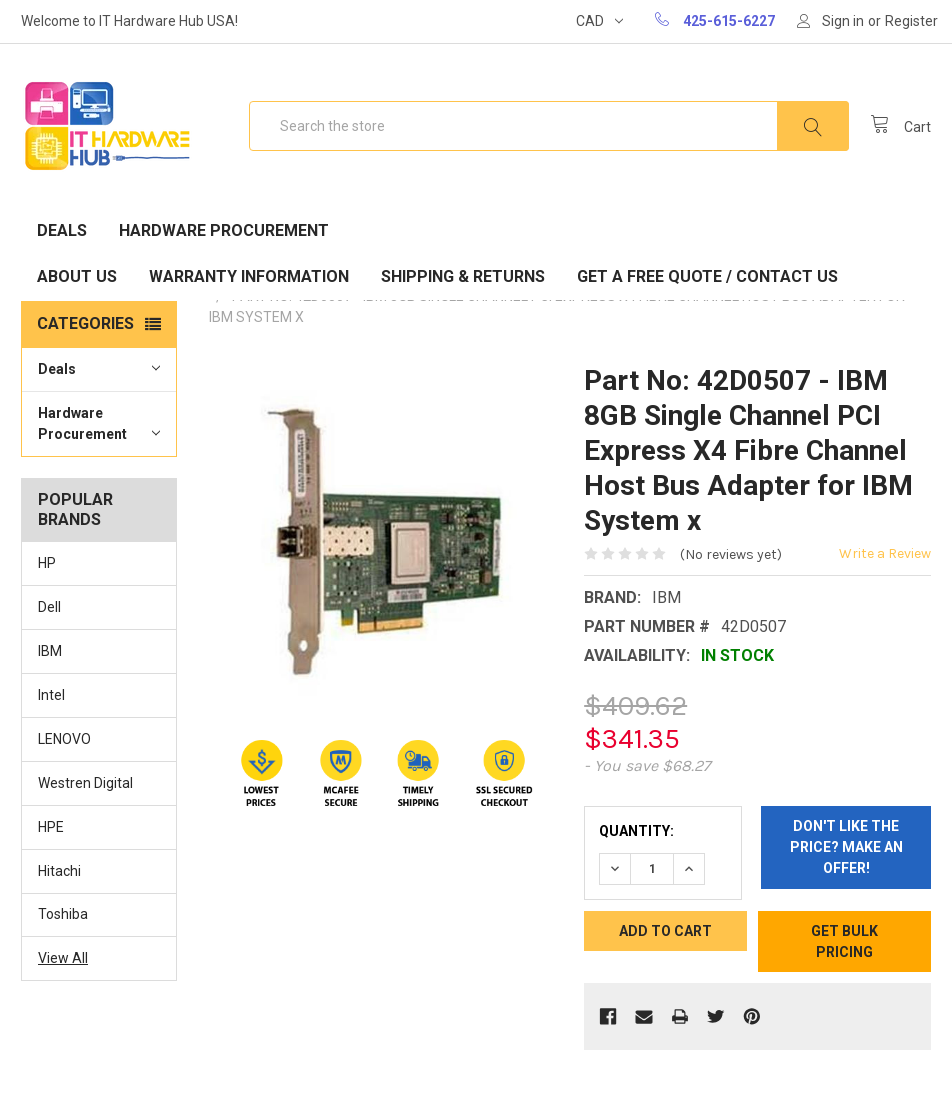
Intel (51, 695)
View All (63, 958)
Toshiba (63, 914)
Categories (85, 323)
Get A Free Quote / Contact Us (707, 276)
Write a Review (885, 553)
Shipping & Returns (463, 276)
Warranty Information (249, 276)
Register (911, 21)
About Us (77, 276)
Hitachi (59, 871)
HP (47, 563)
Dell (49, 607)
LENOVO (64, 739)
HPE (51, 827)
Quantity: (636, 831)
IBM (50, 651)
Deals (62, 230)
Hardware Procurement (224, 230)
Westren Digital (85, 783)
